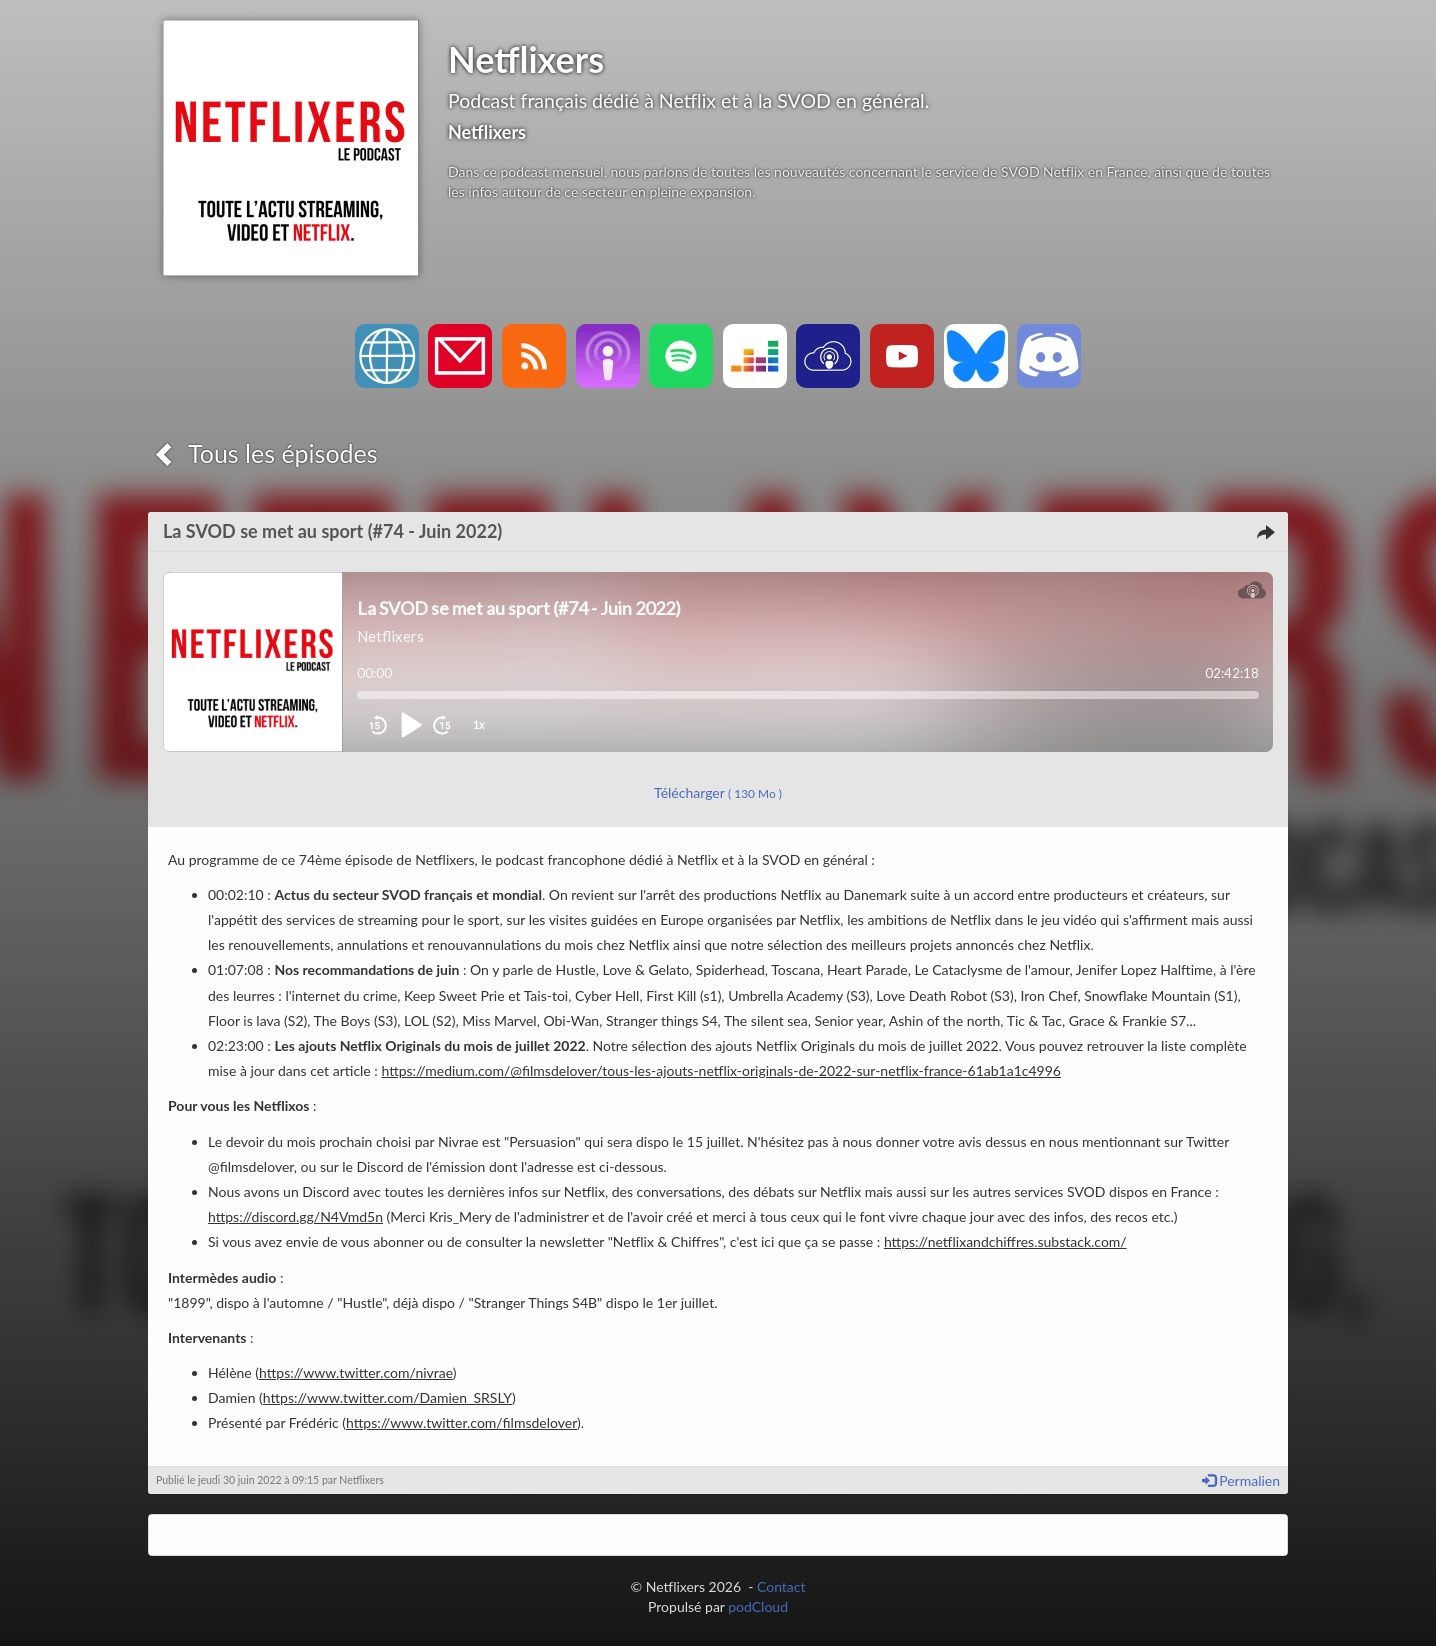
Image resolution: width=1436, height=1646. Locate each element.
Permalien (1241, 1480)
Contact (781, 1586)
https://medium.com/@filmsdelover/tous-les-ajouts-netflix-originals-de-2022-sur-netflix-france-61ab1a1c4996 (721, 1070)
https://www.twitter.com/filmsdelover (461, 1422)
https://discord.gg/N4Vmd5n (295, 1216)
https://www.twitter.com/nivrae (356, 1372)
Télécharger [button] (718, 792)
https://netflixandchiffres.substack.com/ (1005, 1241)
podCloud (758, 1606)
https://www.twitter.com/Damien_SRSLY (387, 1397)
